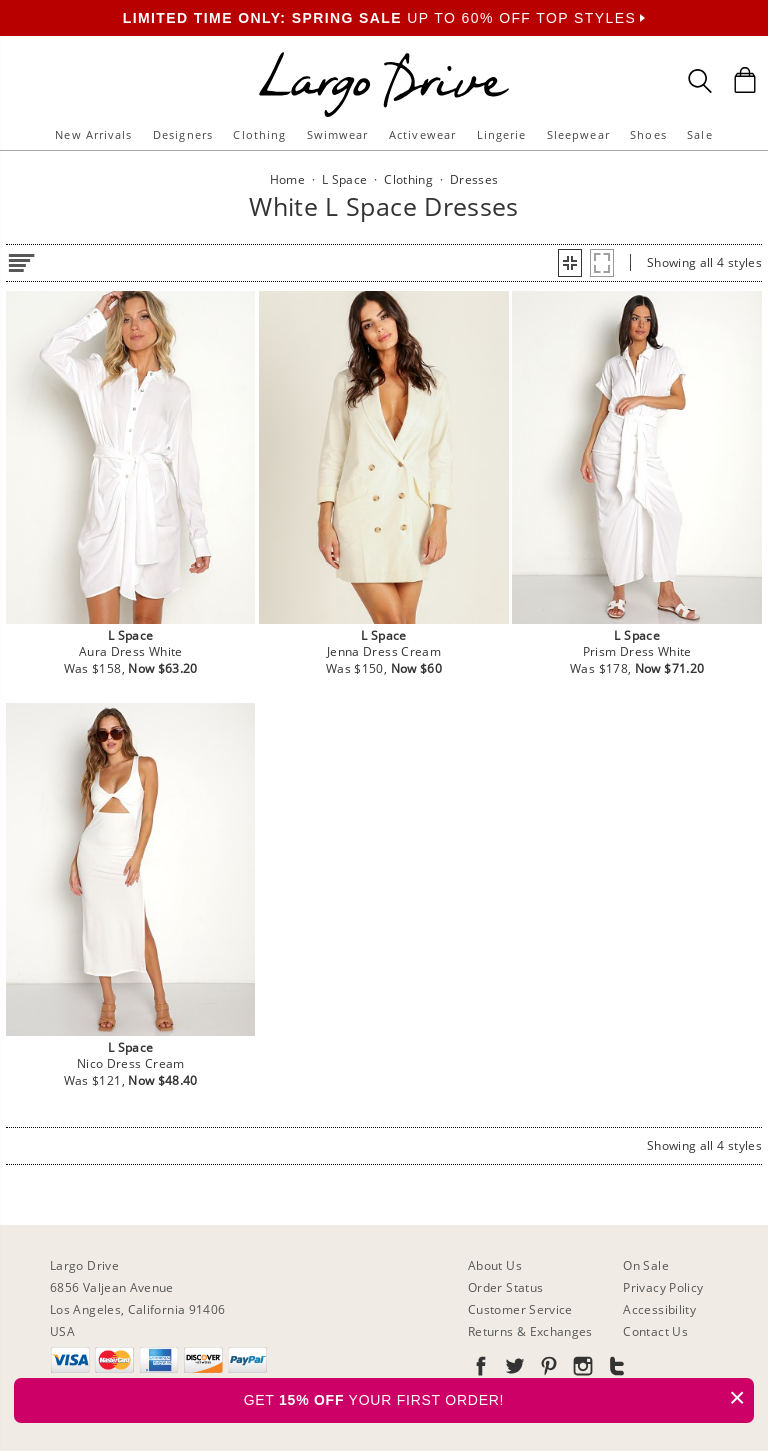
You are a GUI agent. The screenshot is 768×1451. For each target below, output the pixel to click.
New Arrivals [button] (93, 134)
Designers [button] (183, 134)
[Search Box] (700, 81)
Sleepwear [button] (578, 134)
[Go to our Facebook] (481, 1369)
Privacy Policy (663, 1287)
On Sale (646, 1265)
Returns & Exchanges (530, 1331)
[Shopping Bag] (745, 80)
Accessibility (659, 1309)
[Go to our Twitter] (513, 1369)
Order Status (505, 1287)
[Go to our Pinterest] (547, 1369)
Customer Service (520, 1309)
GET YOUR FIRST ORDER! (499, 1397)
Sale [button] (699, 134)
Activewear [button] (422, 134)
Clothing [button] (259, 134)
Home (287, 179)
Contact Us (655, 1331)
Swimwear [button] (338, 134)
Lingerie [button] (502, 134)
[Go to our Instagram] (581, 1369)
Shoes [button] (648, 134)
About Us (495, 1265)
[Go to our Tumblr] (615, 1369)
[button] (570, 263)
